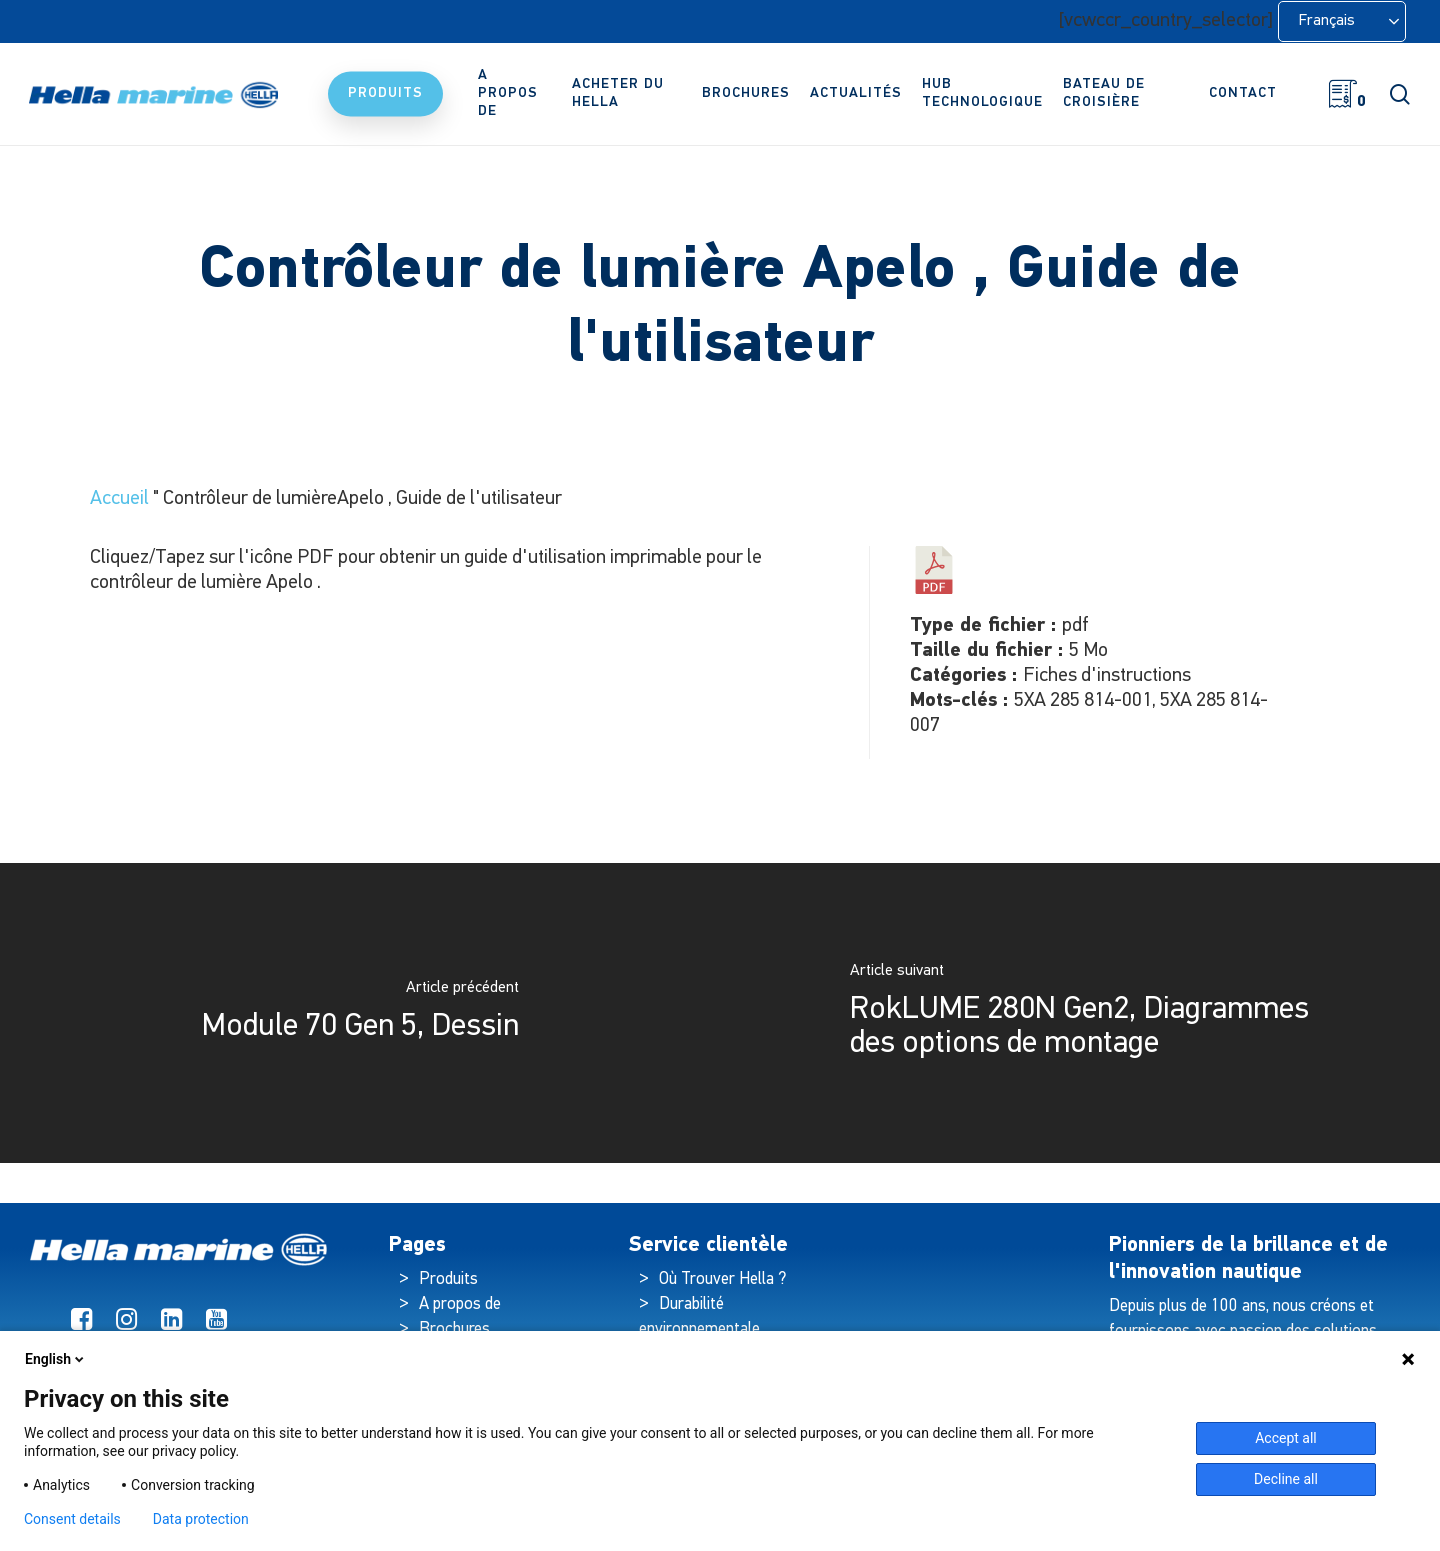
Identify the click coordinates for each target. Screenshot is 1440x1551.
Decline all (1286, 1479)
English (56, 1359)
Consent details (72, 1519)
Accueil (119, 499)
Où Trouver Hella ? (724, 1279)
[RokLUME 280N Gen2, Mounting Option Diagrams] (1080, 1013)
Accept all (1286, 1438)
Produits (448, 1279)
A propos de (460, 1304)
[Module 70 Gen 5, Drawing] (360, 1013)
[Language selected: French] (1342, 21)
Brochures (454, 1329)
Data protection (201, 1519)
